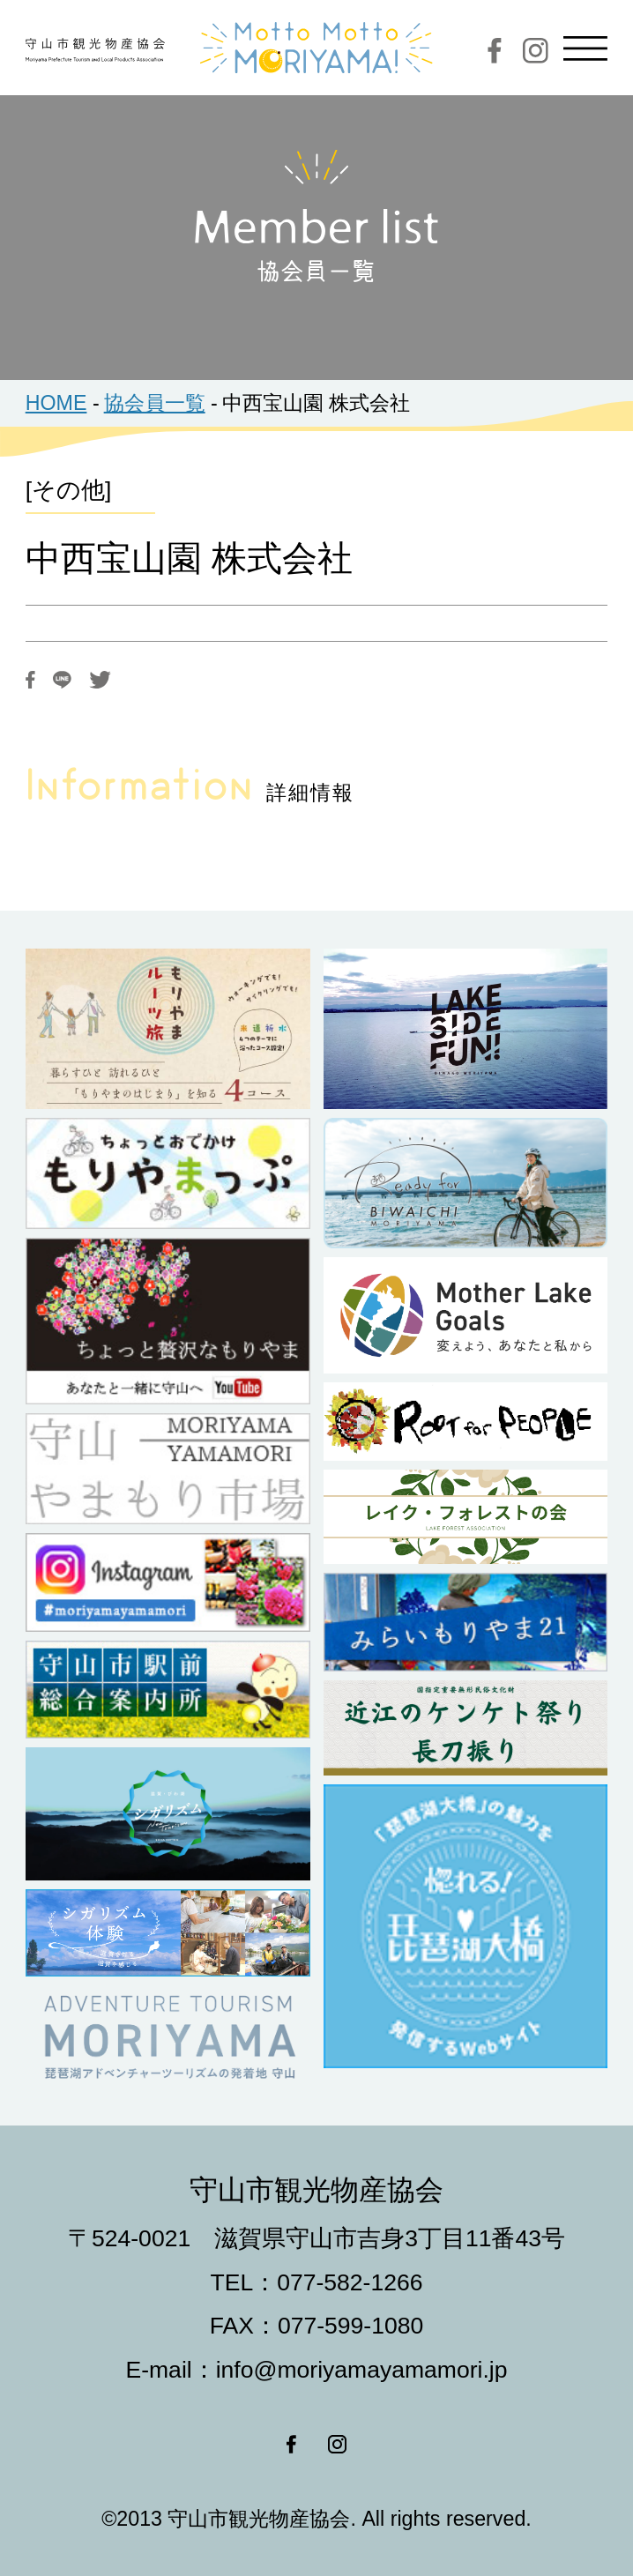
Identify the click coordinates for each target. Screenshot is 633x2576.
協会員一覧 (154, 402)
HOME (56, 402)
